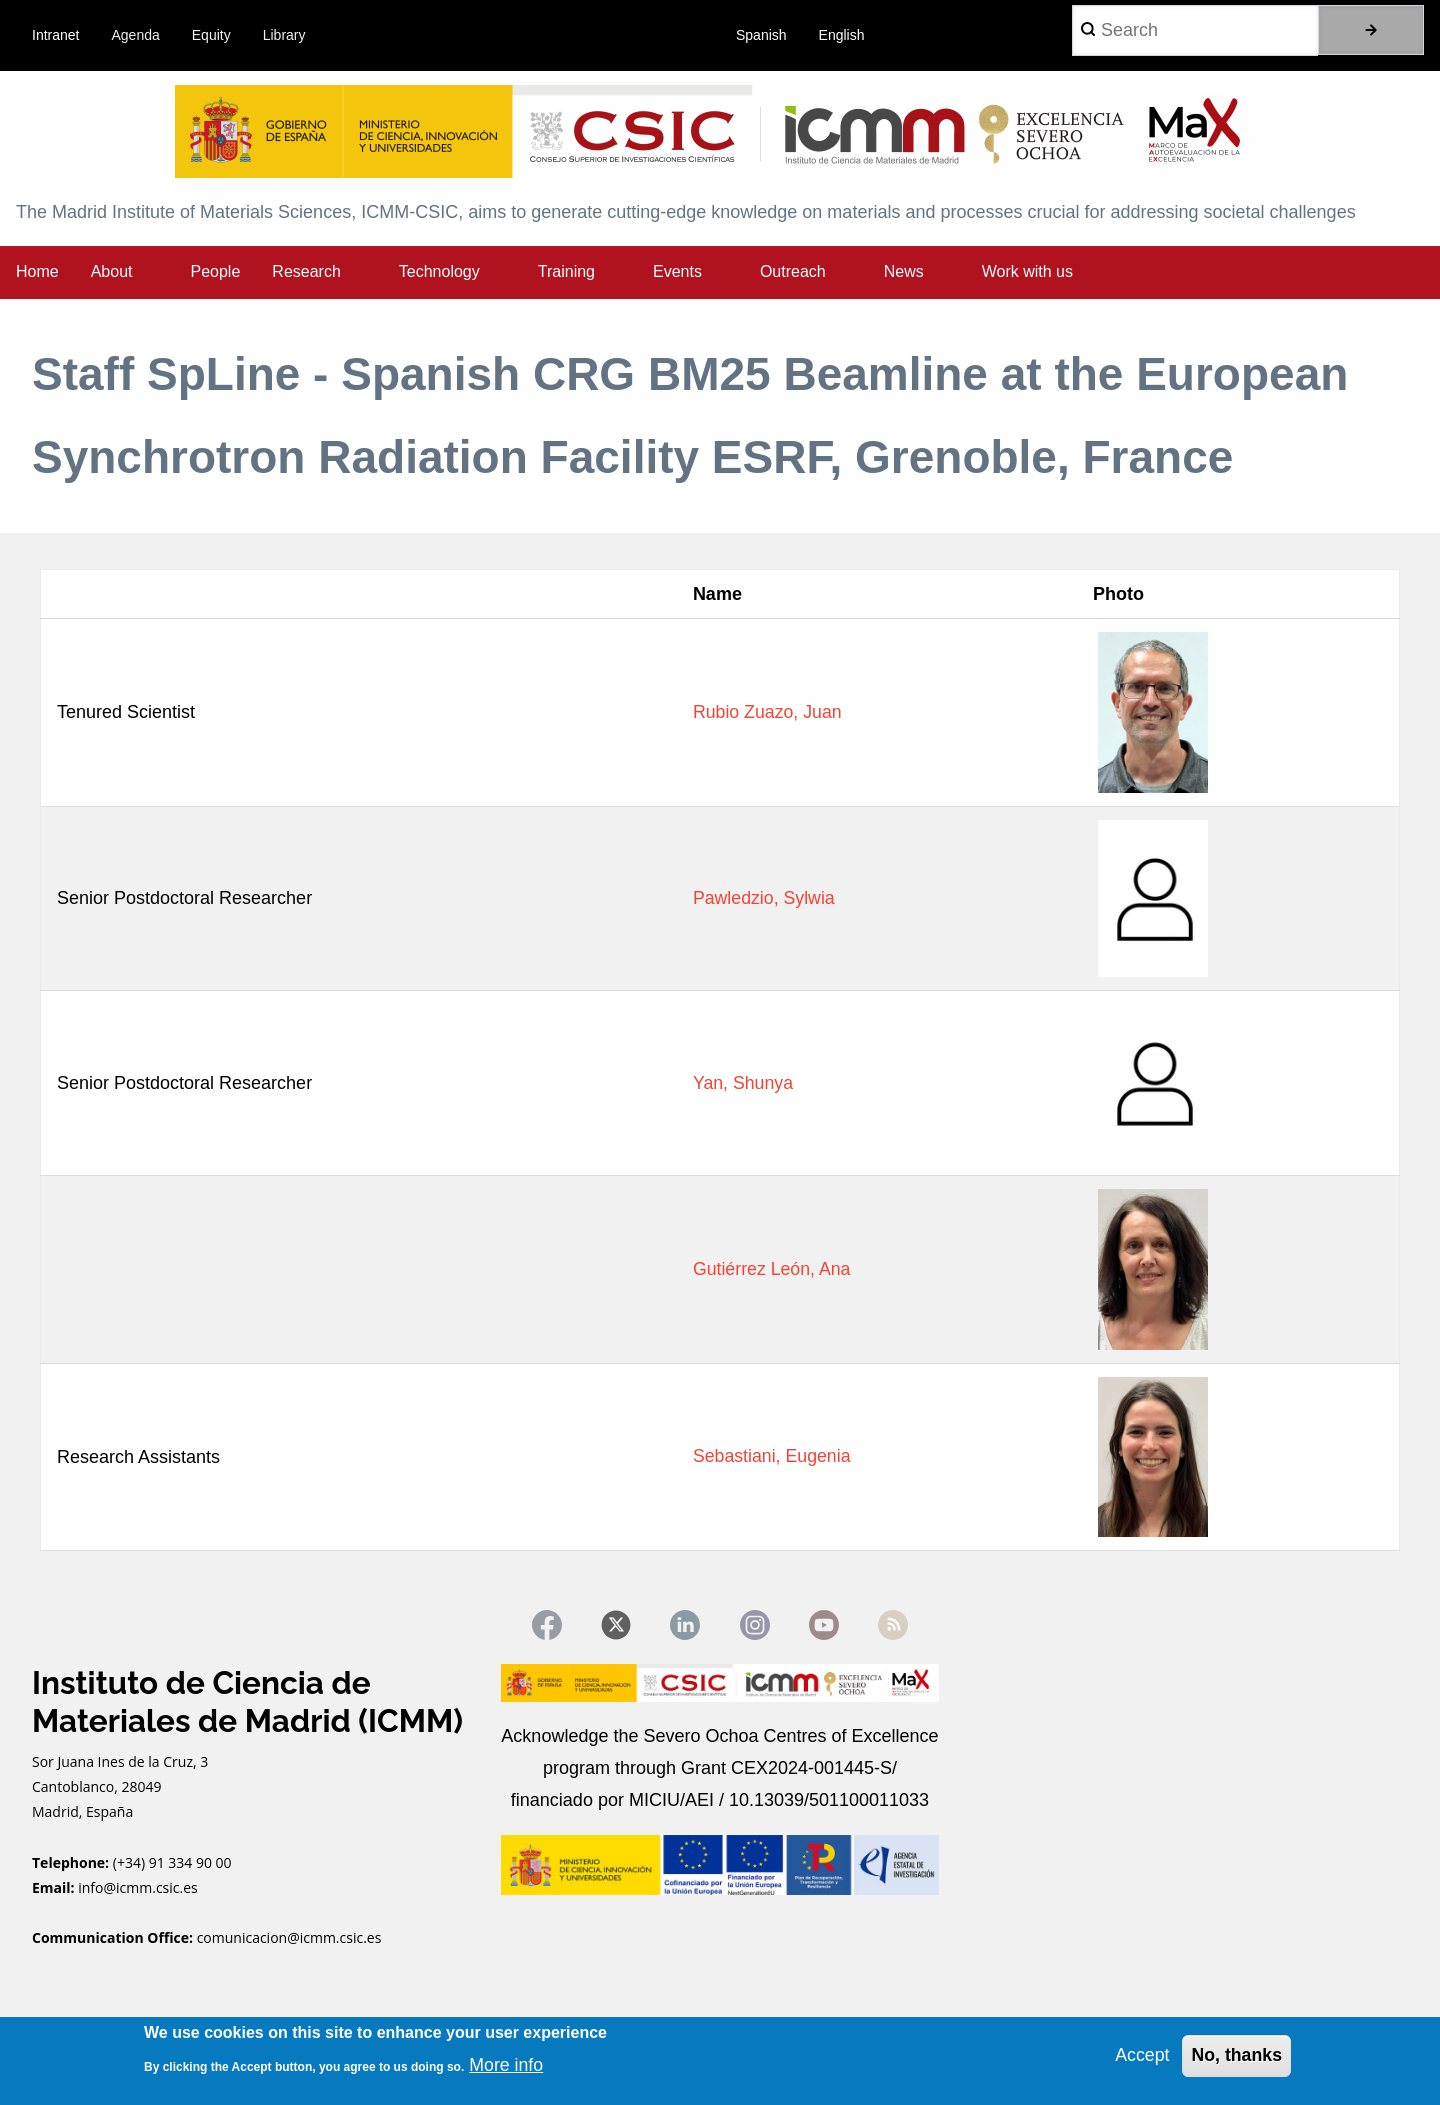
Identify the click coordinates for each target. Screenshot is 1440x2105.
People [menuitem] (216, 271)
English (842, 35)
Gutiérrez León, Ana (770, 1269)
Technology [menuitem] (439, 271)
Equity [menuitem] (211, 35)
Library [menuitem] (284, 35)
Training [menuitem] (566, 271)
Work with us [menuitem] (1027, 271)
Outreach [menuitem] (793, 271)
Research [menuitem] (306, 271)
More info (506, 2065)
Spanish (761, 35)
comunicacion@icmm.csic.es (289, 1938)
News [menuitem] (904, 271)
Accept (1140, 2055)
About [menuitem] (112, 271)
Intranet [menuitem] (55, 35)
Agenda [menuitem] (136, 35)
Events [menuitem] (677, 271)
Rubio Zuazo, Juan (765, 712)
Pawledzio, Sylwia (762, 898)
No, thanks (1236, 2055)
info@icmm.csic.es (139, 1888)
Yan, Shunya (741, 1083)
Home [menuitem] (37, 271)
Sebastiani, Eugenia (770, 1457)
